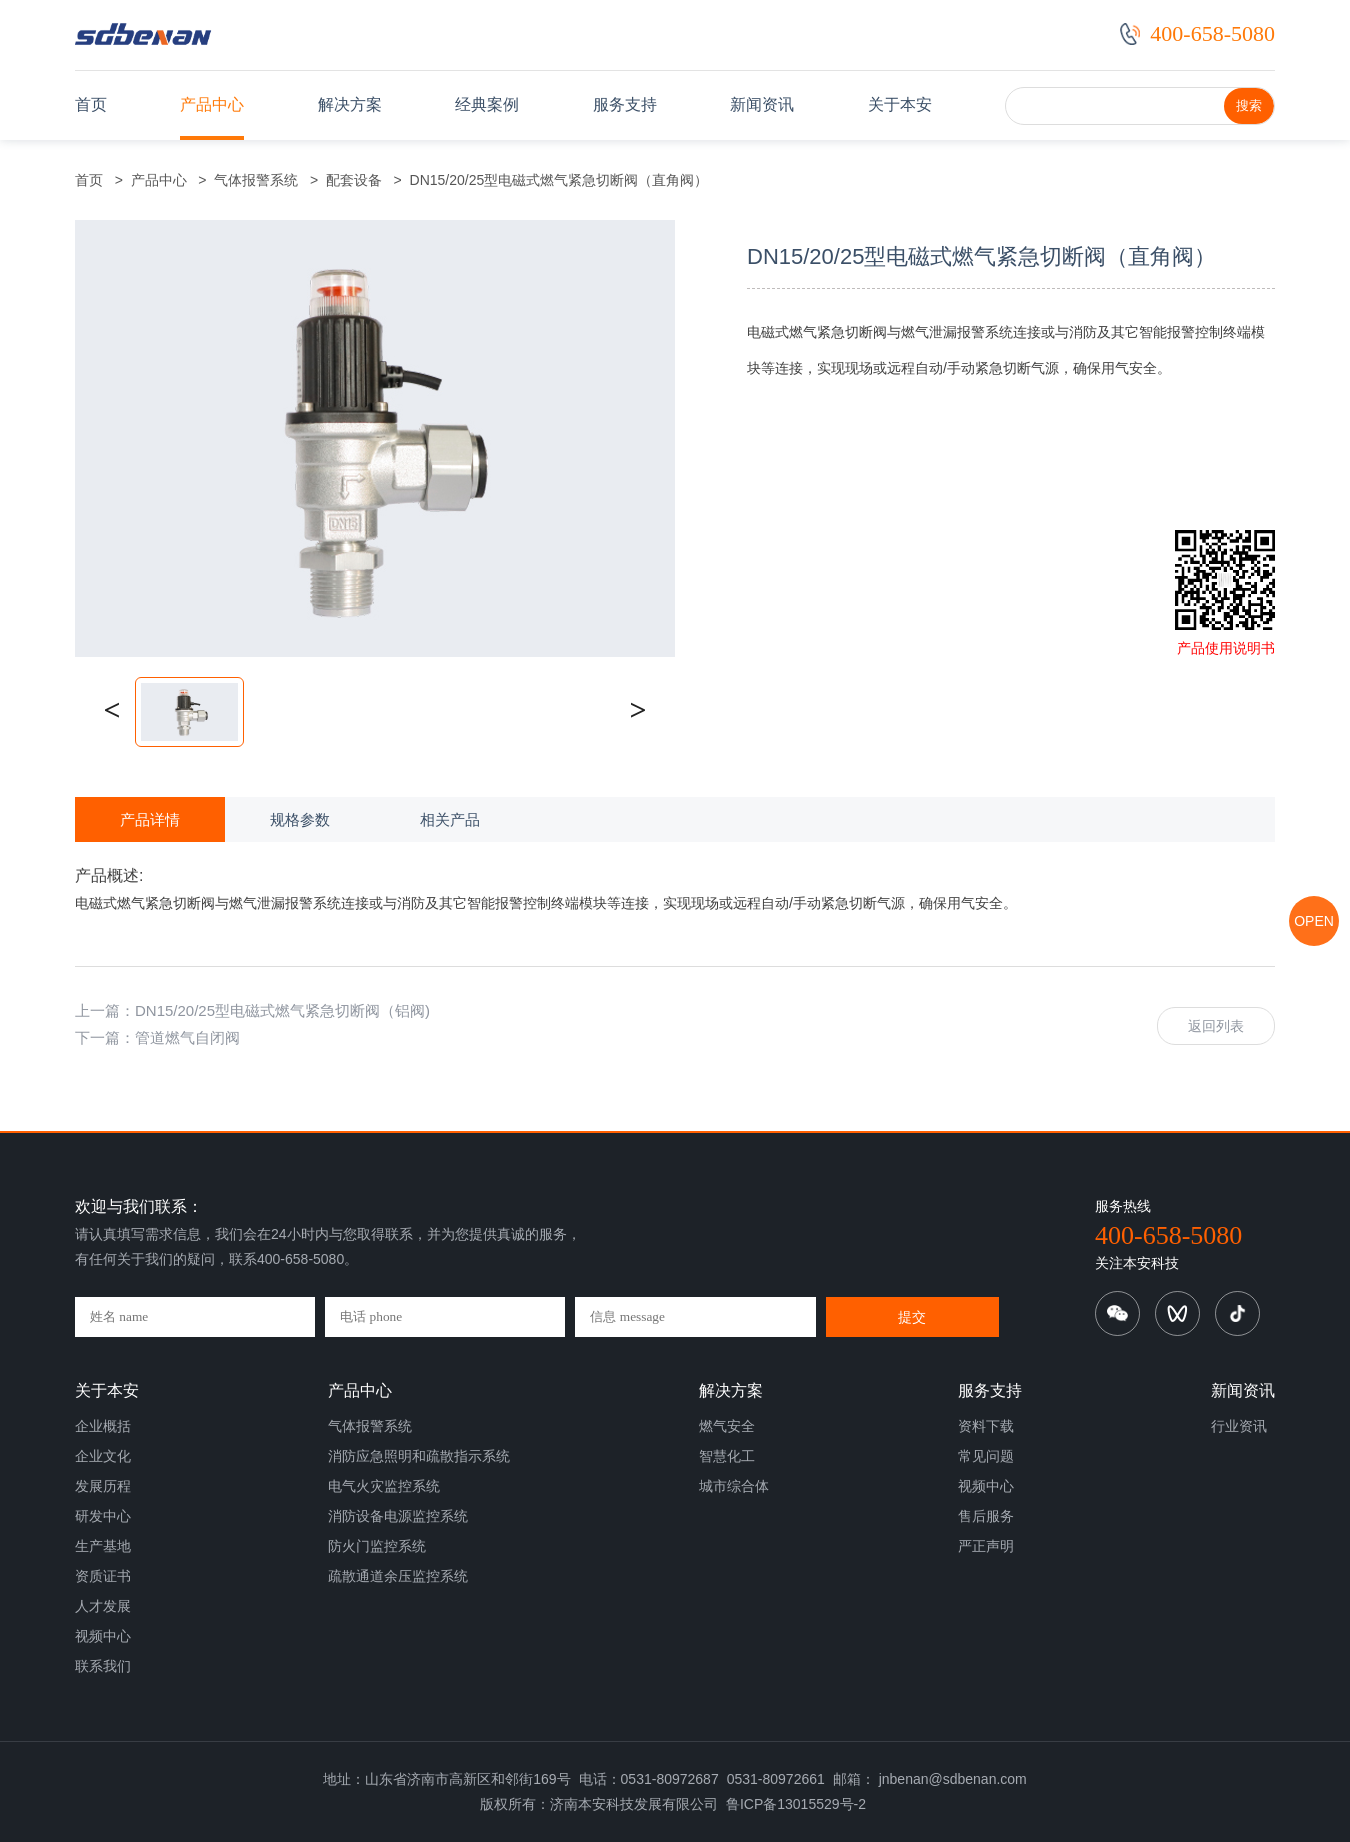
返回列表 (1216, 1026)
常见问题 (986, 1456)
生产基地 (103, 1546)
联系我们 (103, 1666)
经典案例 (487, 104)
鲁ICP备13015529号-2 (796, 1804)
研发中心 (103, 1516)
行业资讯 (1239, 1426)
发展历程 (103, 1486)
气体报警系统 (257, 180)
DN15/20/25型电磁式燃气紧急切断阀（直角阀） (555, 180)
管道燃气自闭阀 (187, 1037)
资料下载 (986, 1426)
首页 (91, 104)
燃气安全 (727, 1426)
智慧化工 (727, 1456)
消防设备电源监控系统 (398, 1516)
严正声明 (986, 1546)
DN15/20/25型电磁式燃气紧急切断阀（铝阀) (282, 1010)
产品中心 (212, 104)
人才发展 (103, 1606)
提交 (912, 1317)
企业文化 (103, 1456)
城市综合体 (734, 1486)
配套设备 (354, 180)
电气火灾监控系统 (384, 1486)
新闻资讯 (762, 104)
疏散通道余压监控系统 (398, 1576)
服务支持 (625, 104)
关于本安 (900, 104)
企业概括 (103, 1426)
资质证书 (103, 1576)
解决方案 (350, 104)
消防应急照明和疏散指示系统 (419, 1456)
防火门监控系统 (377, 1546)
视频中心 (103, 1636)
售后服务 (986, 1516)
